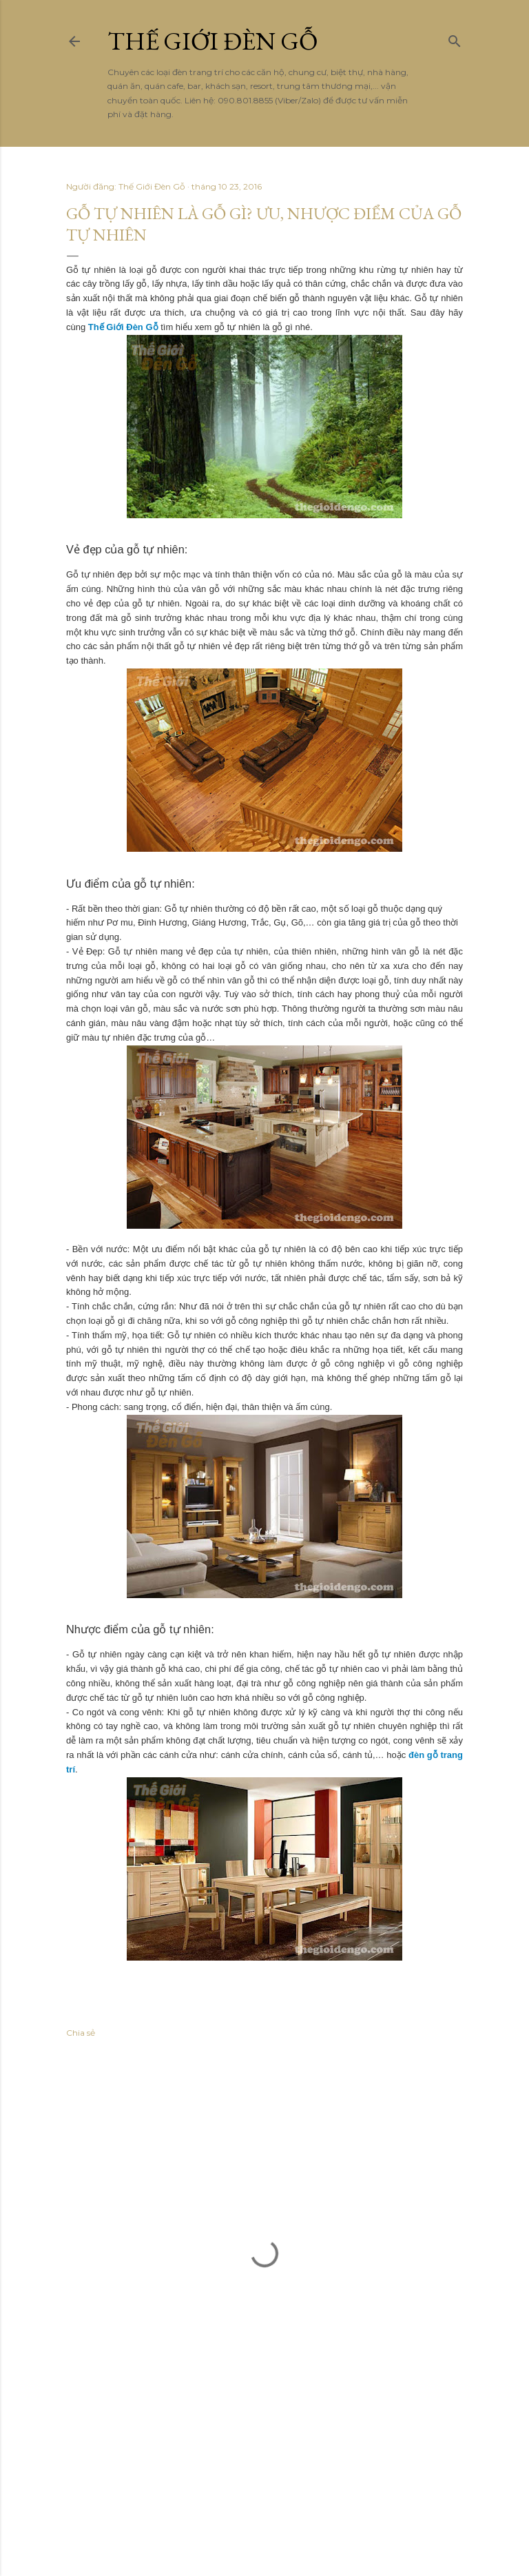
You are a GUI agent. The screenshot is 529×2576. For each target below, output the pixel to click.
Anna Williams (307, 2513)
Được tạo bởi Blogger (265, 2488)
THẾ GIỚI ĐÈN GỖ (212, 41)
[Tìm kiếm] (454, 38)
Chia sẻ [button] (80, 2032)
